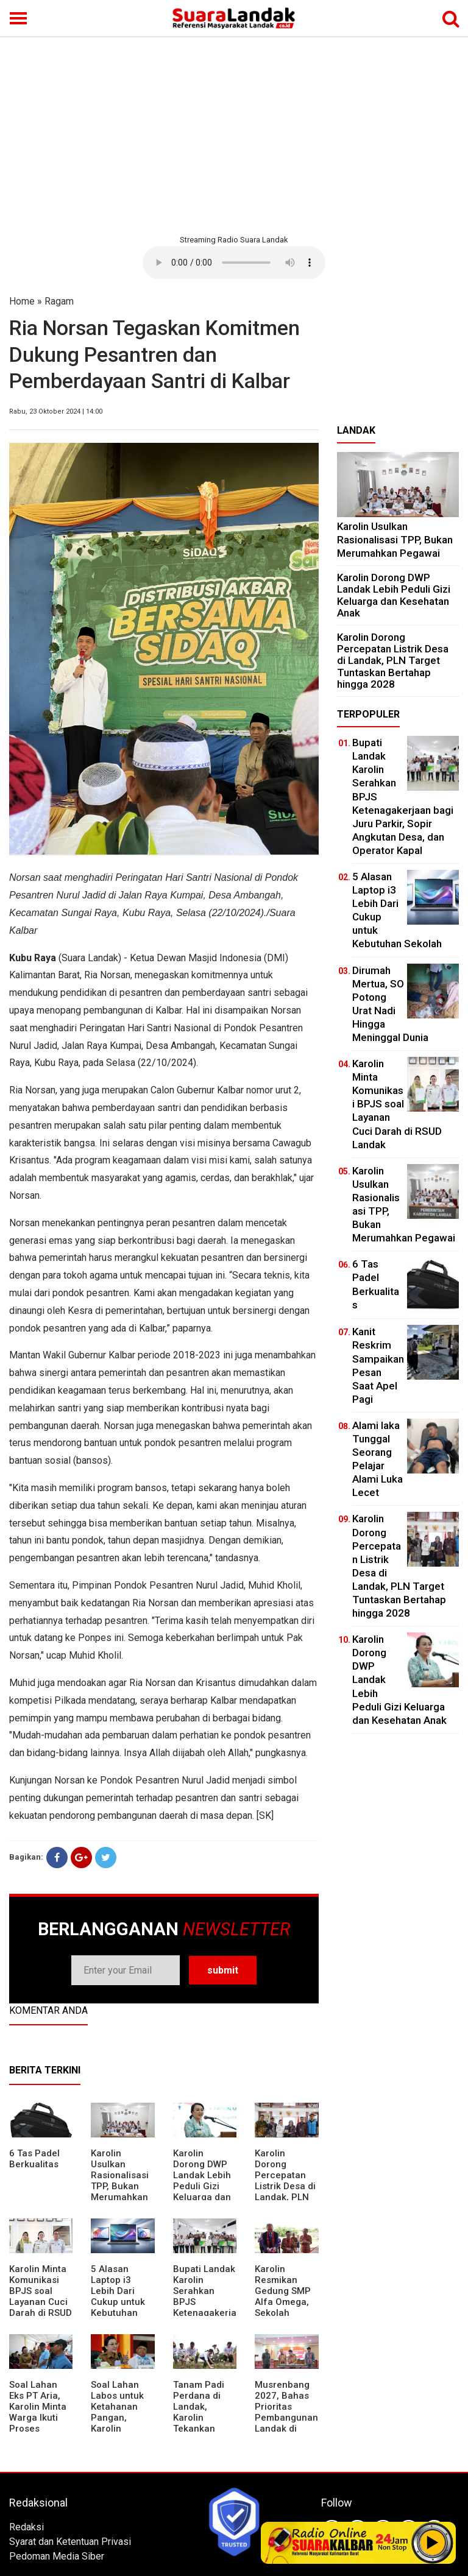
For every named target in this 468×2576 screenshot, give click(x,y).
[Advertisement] (234, 134)
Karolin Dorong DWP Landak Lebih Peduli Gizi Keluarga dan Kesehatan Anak (202, 2186)
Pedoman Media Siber (56, 2556)
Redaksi (26, 2527)
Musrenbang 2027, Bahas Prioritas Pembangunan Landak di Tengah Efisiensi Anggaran (286, 2423)
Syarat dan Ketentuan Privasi (70, 2541)
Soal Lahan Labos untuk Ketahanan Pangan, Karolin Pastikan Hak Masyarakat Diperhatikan (119, 2423)
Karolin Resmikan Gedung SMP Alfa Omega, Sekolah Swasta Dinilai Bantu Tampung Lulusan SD (285, 2313)
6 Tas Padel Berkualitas (34, 2159)
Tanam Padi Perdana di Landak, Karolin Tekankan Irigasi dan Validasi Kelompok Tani (204, 2423)
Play (432, 2542)
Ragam (59, 301)
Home (22, 301)
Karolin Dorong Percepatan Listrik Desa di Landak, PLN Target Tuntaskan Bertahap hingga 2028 (285, 2197)
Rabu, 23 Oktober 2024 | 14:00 (55, 411)
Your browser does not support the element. (234, 262)
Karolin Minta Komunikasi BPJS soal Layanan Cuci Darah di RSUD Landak (40, 2296)
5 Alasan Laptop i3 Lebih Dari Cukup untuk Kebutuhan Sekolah (118, 2296)
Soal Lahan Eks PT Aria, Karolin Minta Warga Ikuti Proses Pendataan (37, 2412)
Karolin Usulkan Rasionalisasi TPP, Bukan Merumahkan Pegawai (120, 2181)
